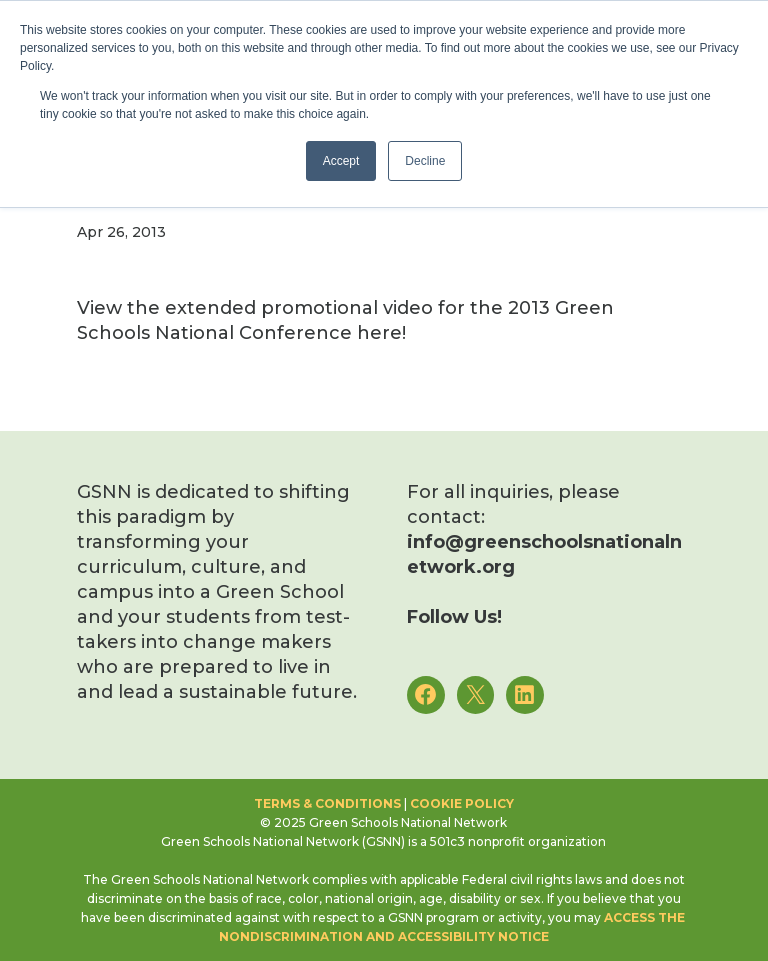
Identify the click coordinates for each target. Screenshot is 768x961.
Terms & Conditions (327, 803)
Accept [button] (341, 161)
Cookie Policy (462, 803)
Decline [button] (425, 161)
